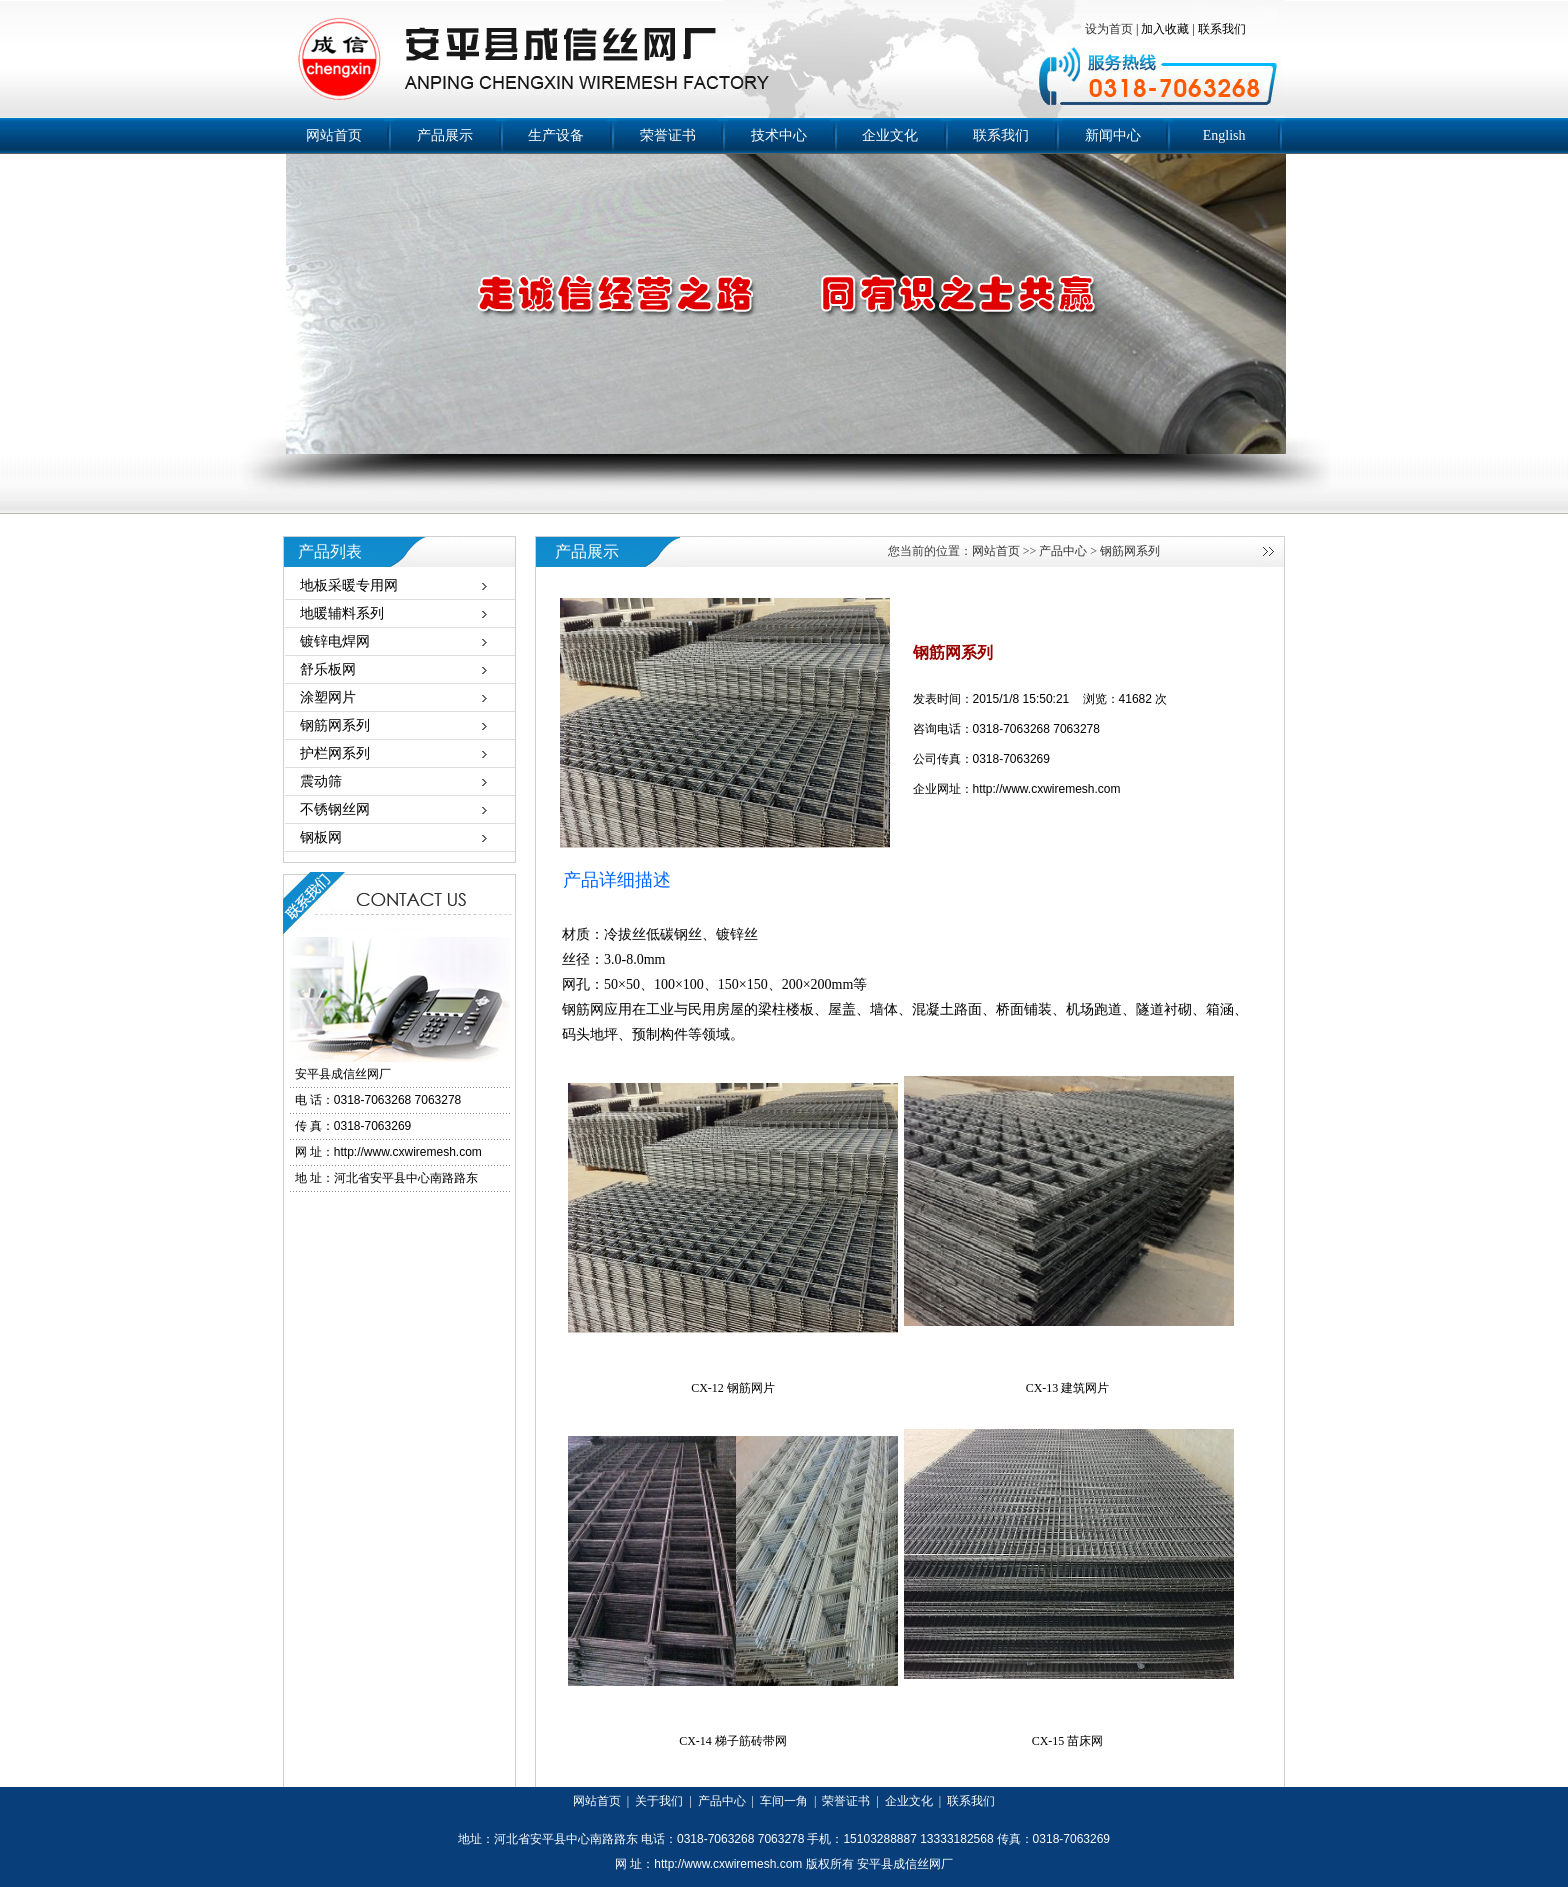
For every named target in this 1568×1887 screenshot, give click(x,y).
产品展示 (445, 135)
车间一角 (784, 1801)
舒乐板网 (328, 669)
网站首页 (334, 135)
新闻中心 (1113, 135)
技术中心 (779, 135)
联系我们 (1222, 29)
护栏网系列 (335, 753)
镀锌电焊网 (335, 641)
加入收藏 (1165, 29)
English (1224, 135)
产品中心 (1063, 551)
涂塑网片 (328, 697)
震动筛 (321, 781)
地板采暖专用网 (349, 585)
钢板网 (321, 837)
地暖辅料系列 (342, 613)
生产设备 (556, 135)
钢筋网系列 (335, 725)
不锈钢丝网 (335, 809)
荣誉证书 (668, 135)
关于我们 (659, 1801)
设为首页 (1110, 29)
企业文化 (890, 135)
